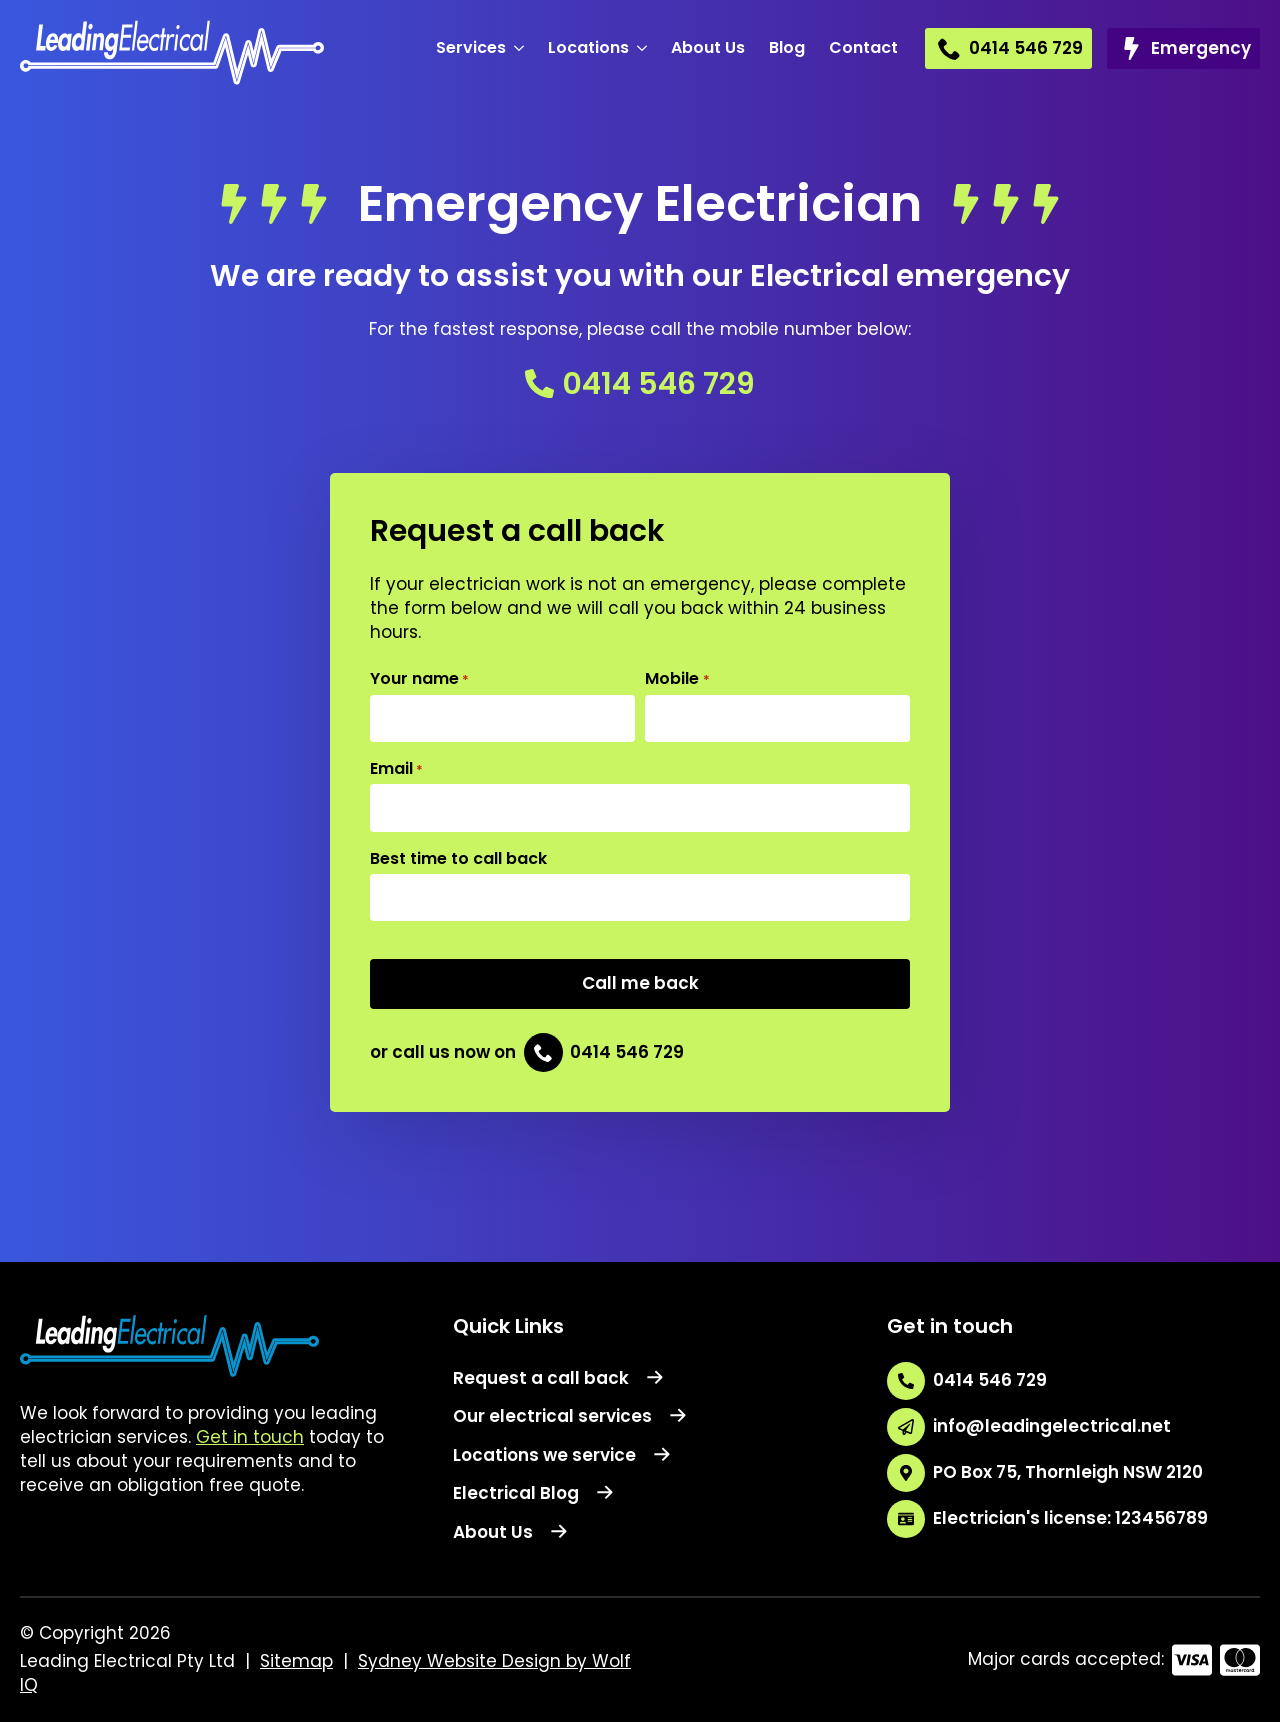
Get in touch (250, 1437)
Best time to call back (458, 859)
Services (471, 47)
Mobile (677, 679)
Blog (787, 47)
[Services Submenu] (521, 48)
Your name (419, 679)
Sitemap (296, 1661)
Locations (588, 47)
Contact (863, 47)
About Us (708, 47)
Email (396, 769)
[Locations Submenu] (644, 48)
